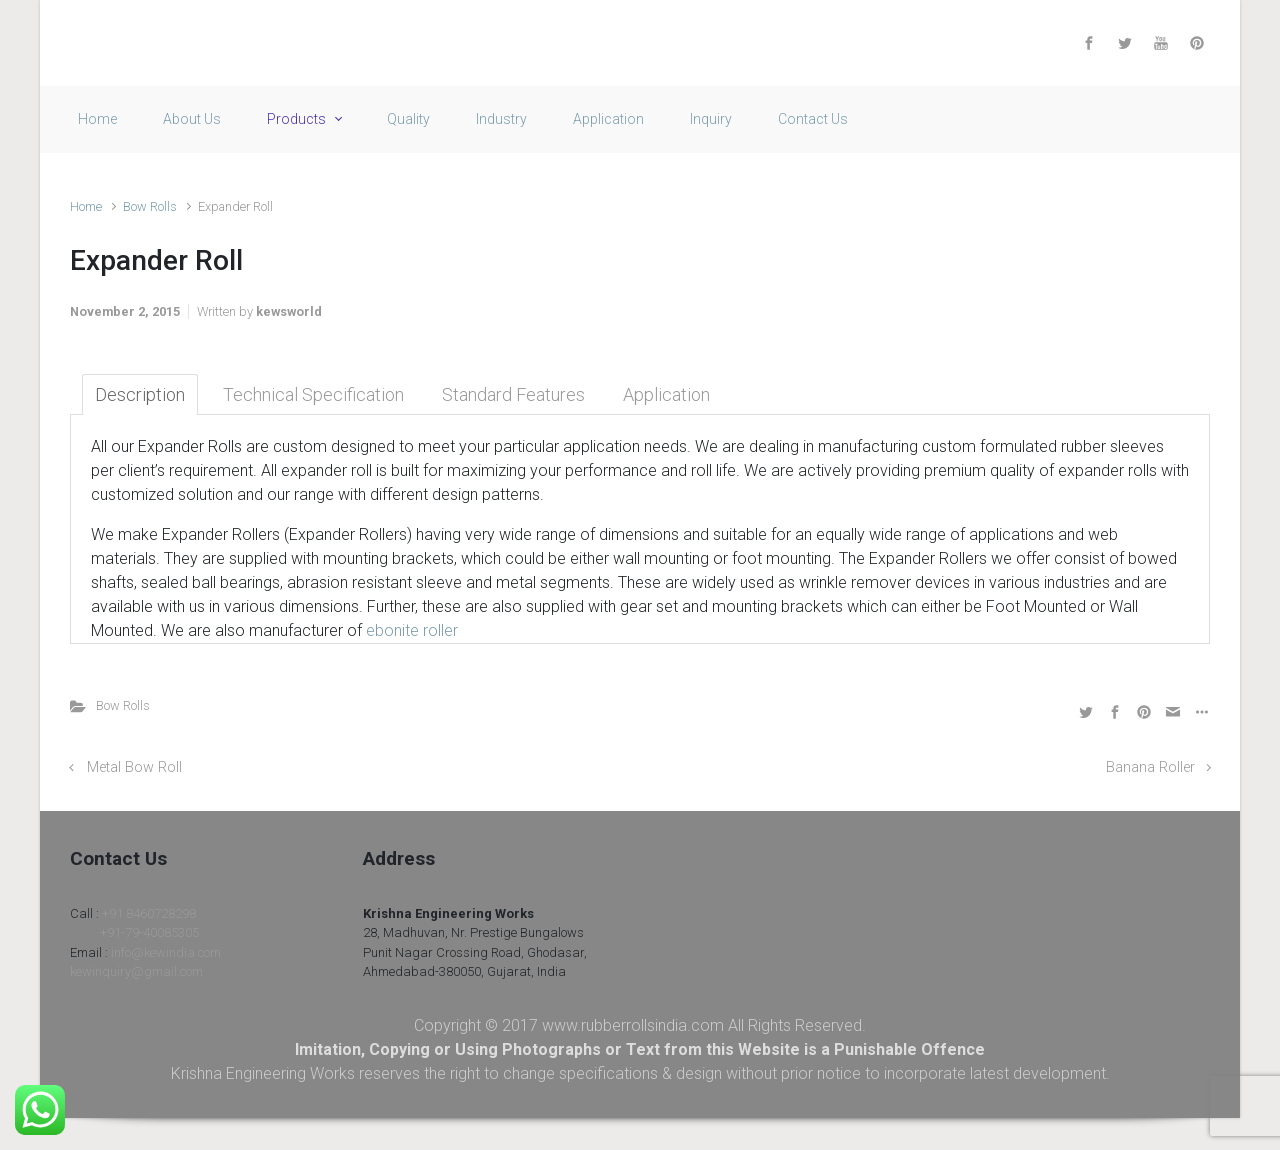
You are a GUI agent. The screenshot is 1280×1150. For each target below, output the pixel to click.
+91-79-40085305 (149, 932)
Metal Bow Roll (134, 767)
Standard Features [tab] (513, 394)
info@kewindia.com (166, 952)
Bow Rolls (150, 206)
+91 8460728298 (149, 913)
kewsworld (289, 311)
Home (86, 206)
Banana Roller (1150, 767)
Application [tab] (666, 394)
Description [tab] (140, 394)
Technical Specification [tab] (313, 394)
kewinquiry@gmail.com (136, 971)
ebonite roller (412, 630)
